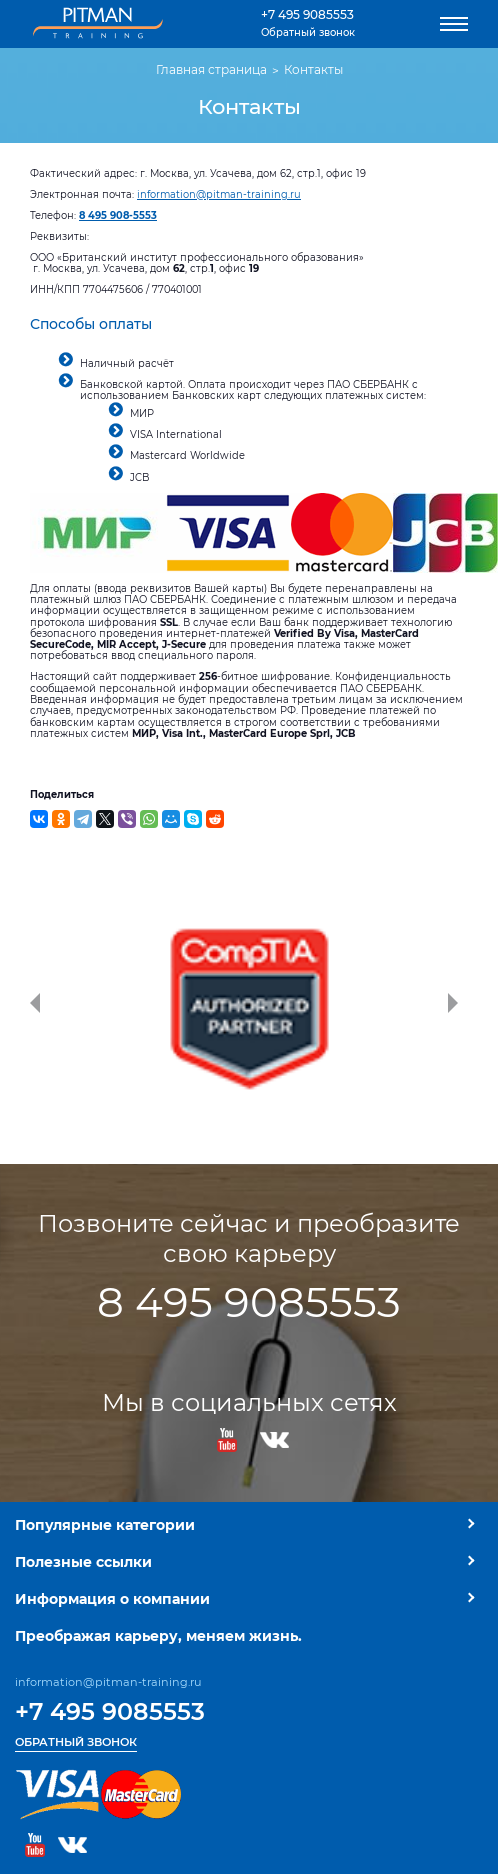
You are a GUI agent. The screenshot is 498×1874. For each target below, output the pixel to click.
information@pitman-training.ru (219, 194)
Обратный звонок (308, 32)
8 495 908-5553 (118, 215)
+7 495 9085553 (307, 14)
